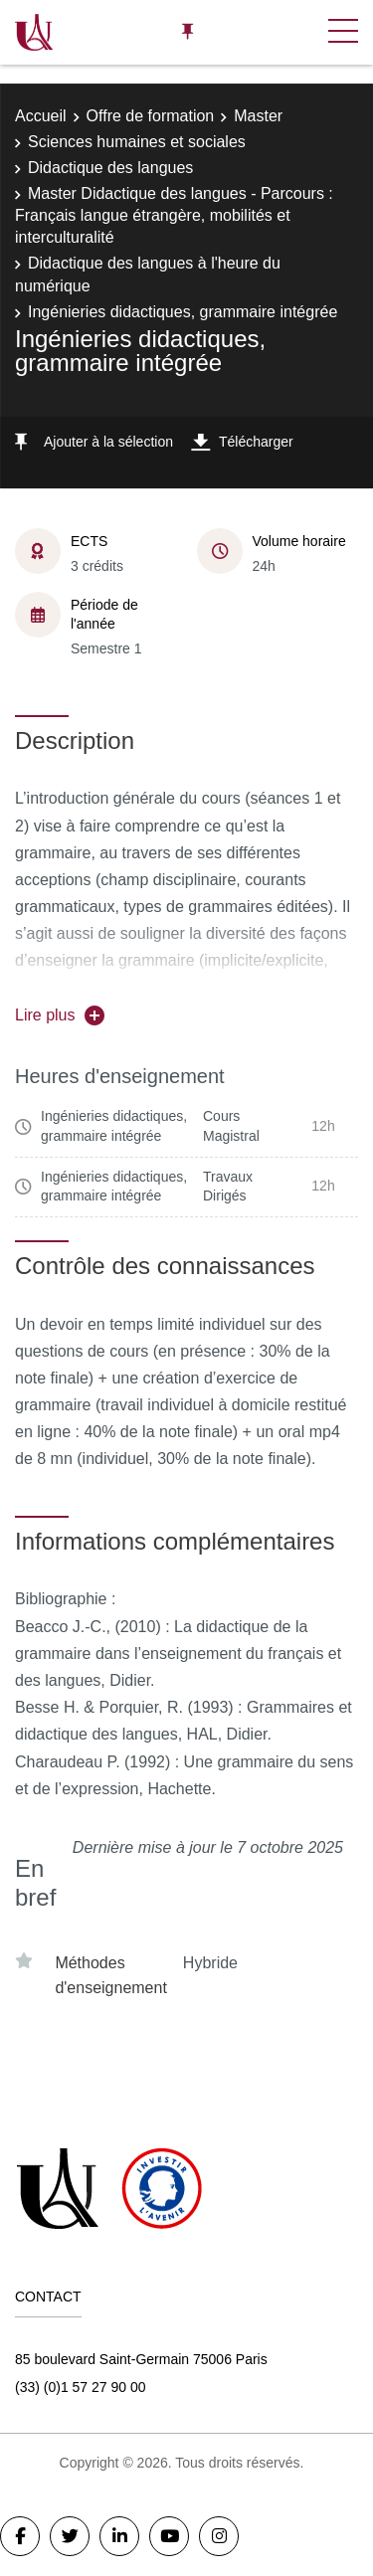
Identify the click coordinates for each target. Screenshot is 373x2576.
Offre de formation (151, 115)
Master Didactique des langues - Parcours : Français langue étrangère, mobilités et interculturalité (174, 216)
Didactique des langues (110, 167)
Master (258, 115)
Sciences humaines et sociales (137, 141)
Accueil (41, 115)
